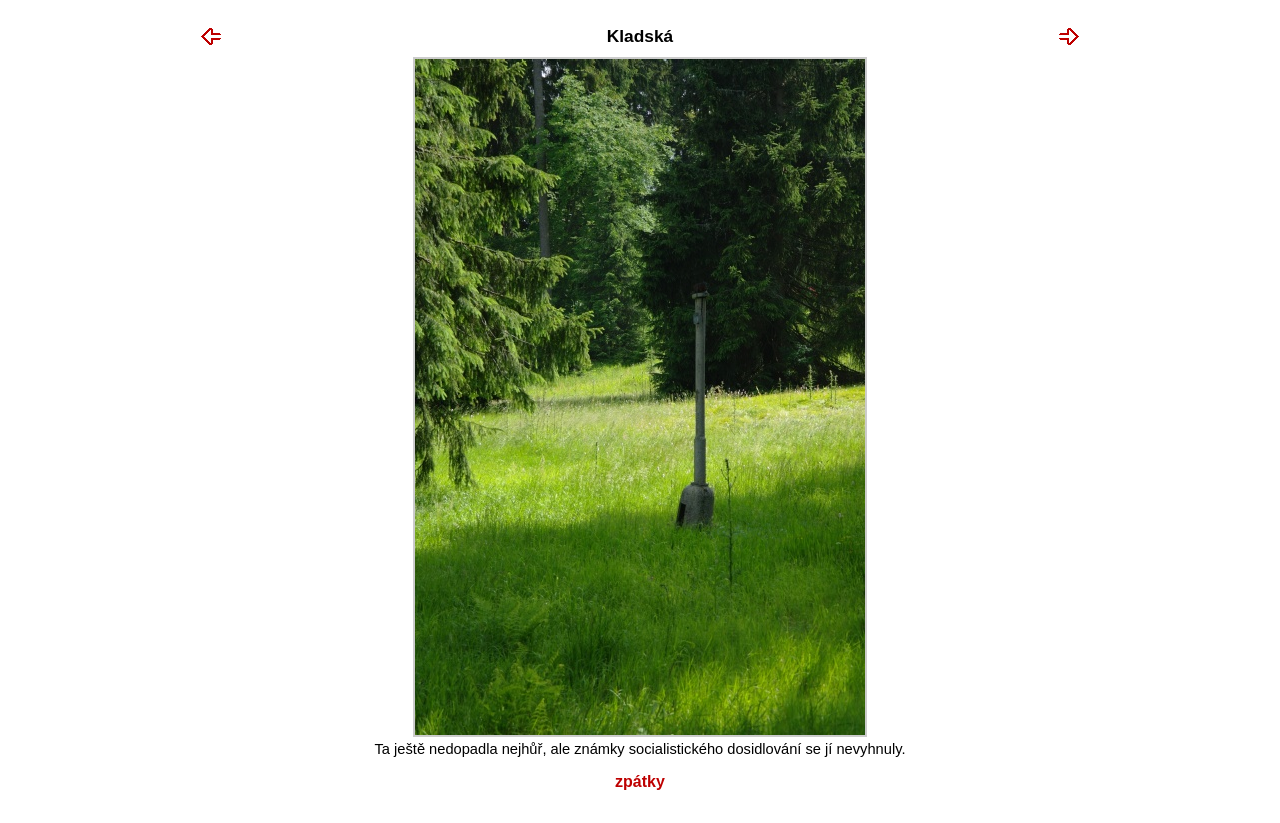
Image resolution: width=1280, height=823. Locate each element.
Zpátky (640, 781)
